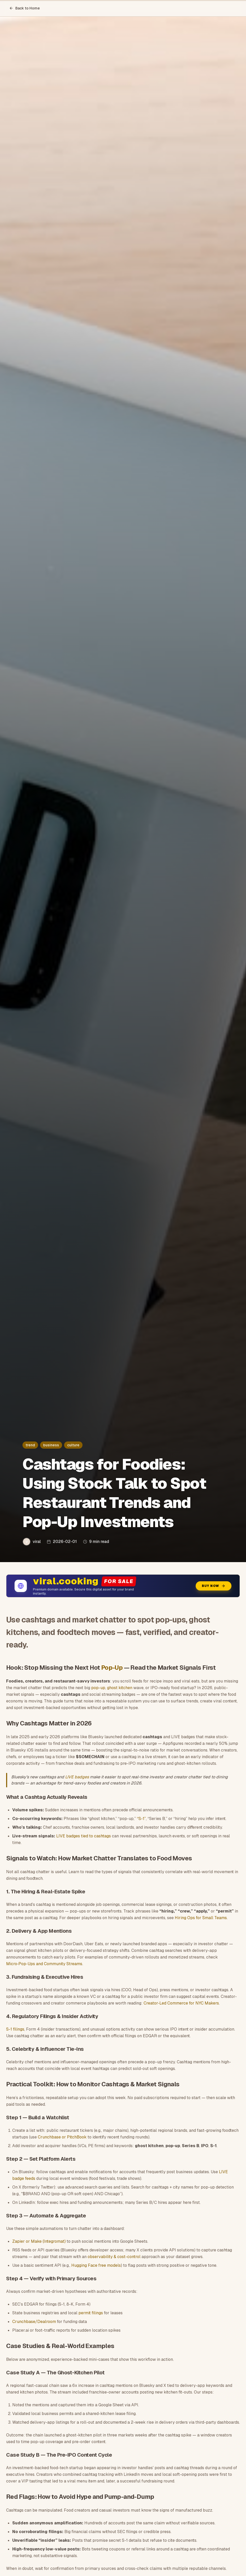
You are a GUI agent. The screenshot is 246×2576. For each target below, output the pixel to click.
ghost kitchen (119, 1687)
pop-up (98, 1687)
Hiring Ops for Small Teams (201, 1917)
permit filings (90, 2313)
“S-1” (141, 1818)
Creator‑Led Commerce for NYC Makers (181, 2003)
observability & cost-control (114, 2256)
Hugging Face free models (96, 2265)
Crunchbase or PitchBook (62, 2137)
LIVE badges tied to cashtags (83, 1836)
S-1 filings (15, 2029)
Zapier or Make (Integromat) (39, 2241)
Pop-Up (112, 1667)
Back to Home (24, 8)
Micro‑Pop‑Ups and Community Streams (44, 1963)
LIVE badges (77, 1777)
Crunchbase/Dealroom (34, 2321)
